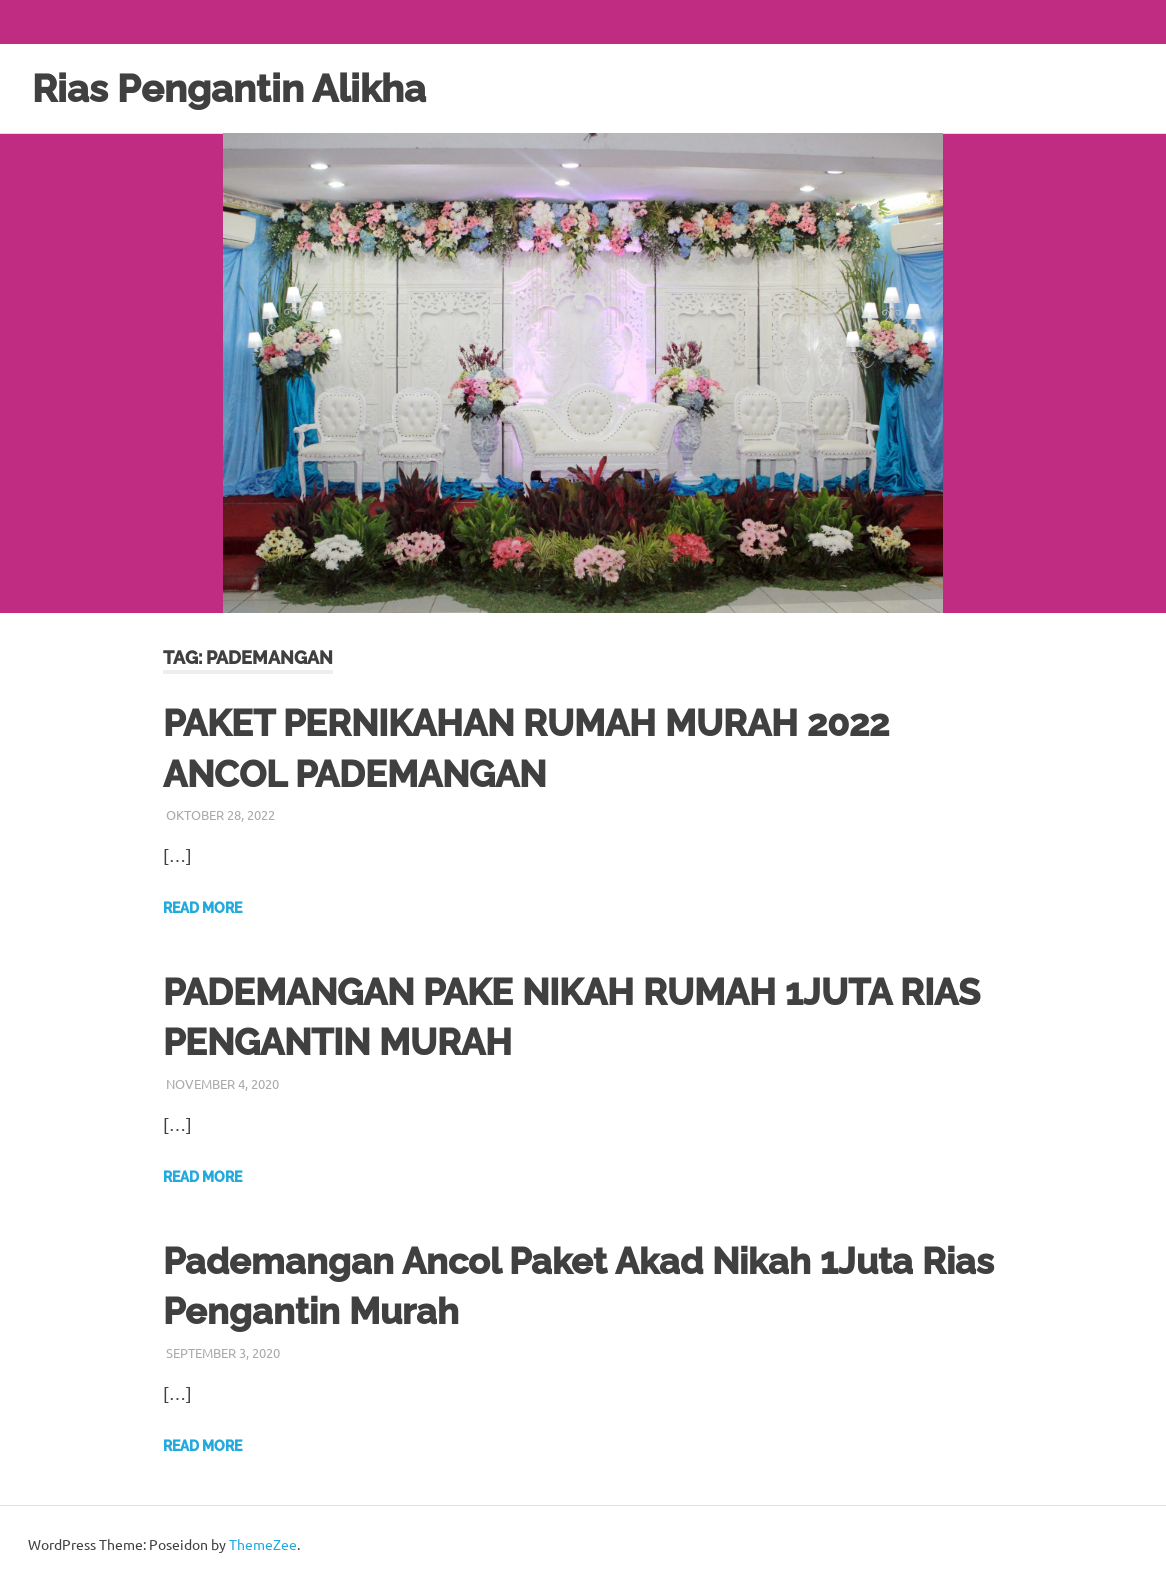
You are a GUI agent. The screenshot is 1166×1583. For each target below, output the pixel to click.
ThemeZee (263, 1544)
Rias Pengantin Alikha (229, 88)
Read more (202, 908)
